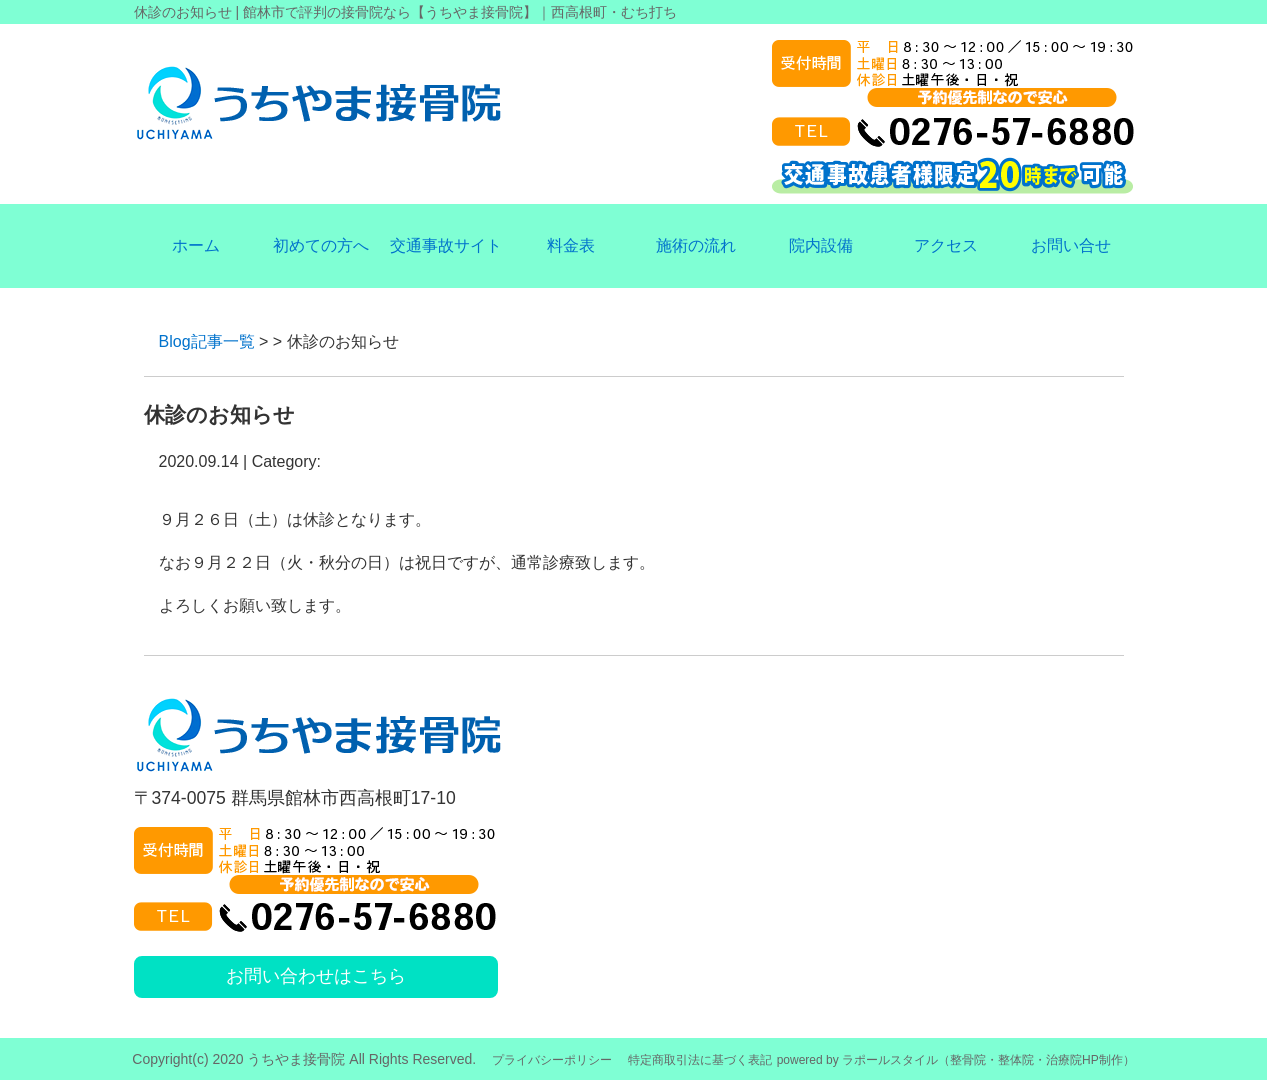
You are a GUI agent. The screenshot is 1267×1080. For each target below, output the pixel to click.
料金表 (571, 245)
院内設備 (821, 245)
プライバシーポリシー (552, 1060)
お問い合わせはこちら (316, 976)
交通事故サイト (446, 245)
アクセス (946, 245)
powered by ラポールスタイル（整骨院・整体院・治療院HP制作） (956, 1060)
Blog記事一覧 (207, 341)
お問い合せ (1071, 245)
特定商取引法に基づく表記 (700, 1060)
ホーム (196, 245)
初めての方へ (321, 245)
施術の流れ (696, 245)
